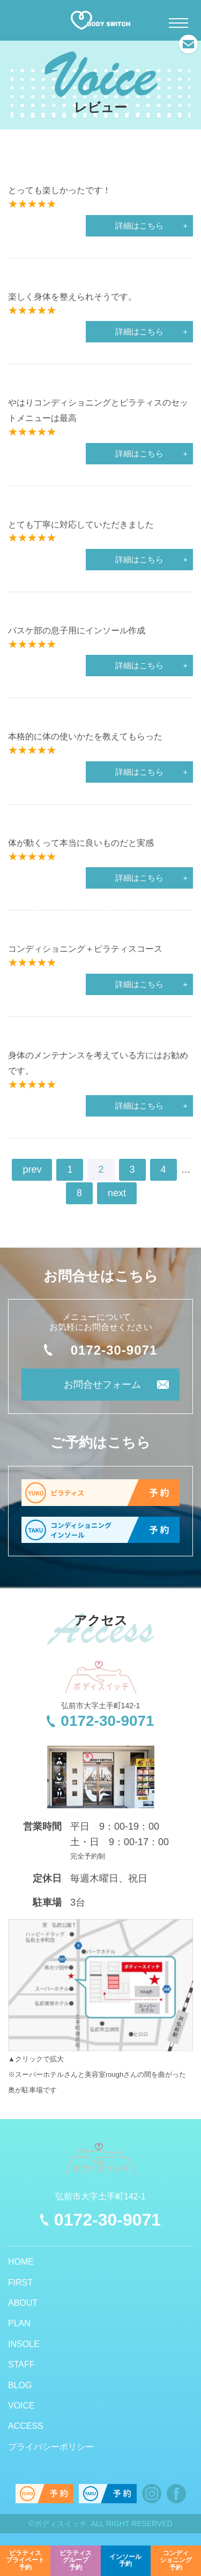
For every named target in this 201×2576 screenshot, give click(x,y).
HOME (21, 2261)
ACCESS (25, 2425)
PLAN (19, 2323)
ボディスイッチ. (61, 2523)
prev (32, 1169)
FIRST (20, 2282)
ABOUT (23, 2302)
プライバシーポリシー (51, 2446)
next (117, 1193)
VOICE (21, 2405)
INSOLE (24, 2344)
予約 (25, 2560)
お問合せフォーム (102, 1384)
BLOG (20, 2385)
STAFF (21, 2364)
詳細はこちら (139, 225)
